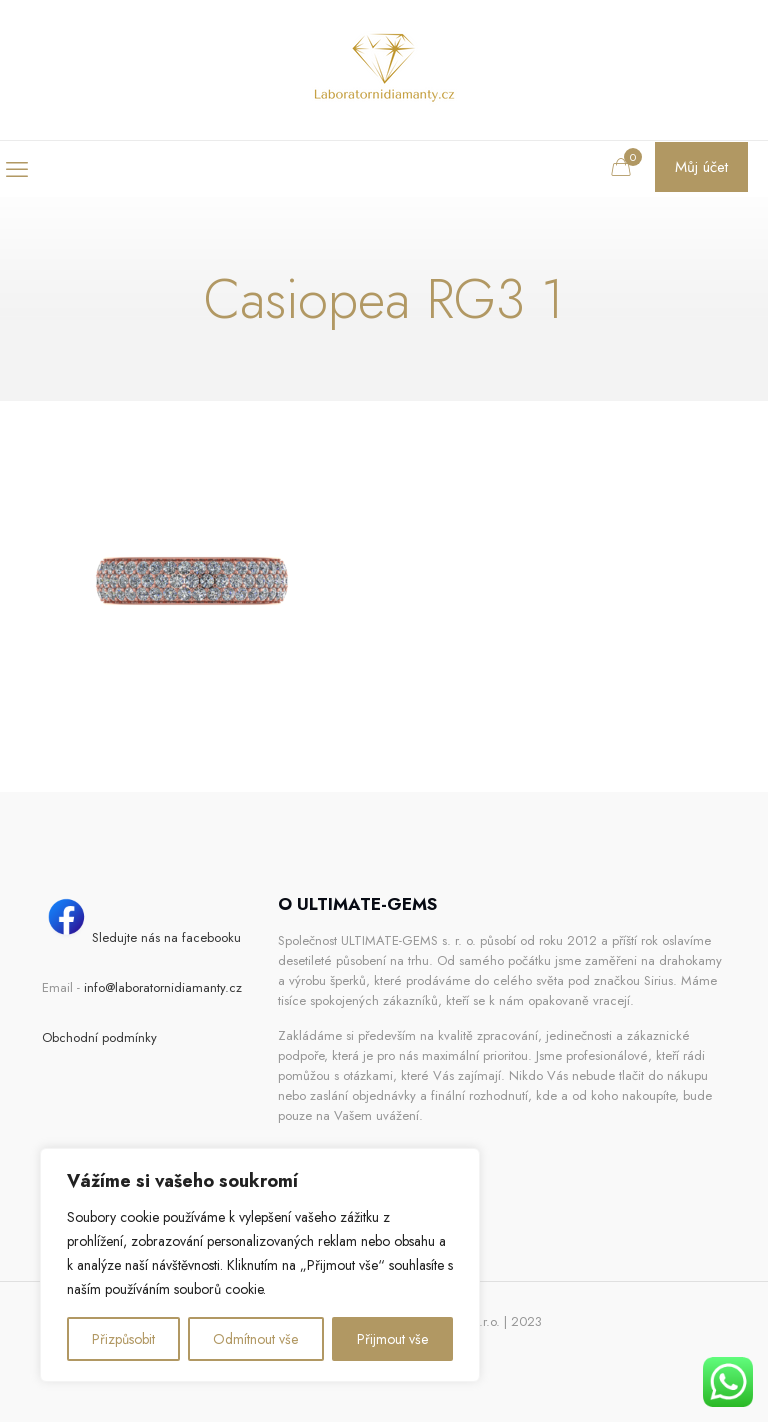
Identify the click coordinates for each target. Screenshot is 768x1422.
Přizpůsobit (123, 1339)
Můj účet (701, 167)
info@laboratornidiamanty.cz (163, 987)
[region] (260, 1265)
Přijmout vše (392, 1339)
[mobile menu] (17, 169)
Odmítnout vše (255, 1339)
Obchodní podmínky (99, 1037)
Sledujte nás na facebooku (141, 937)
